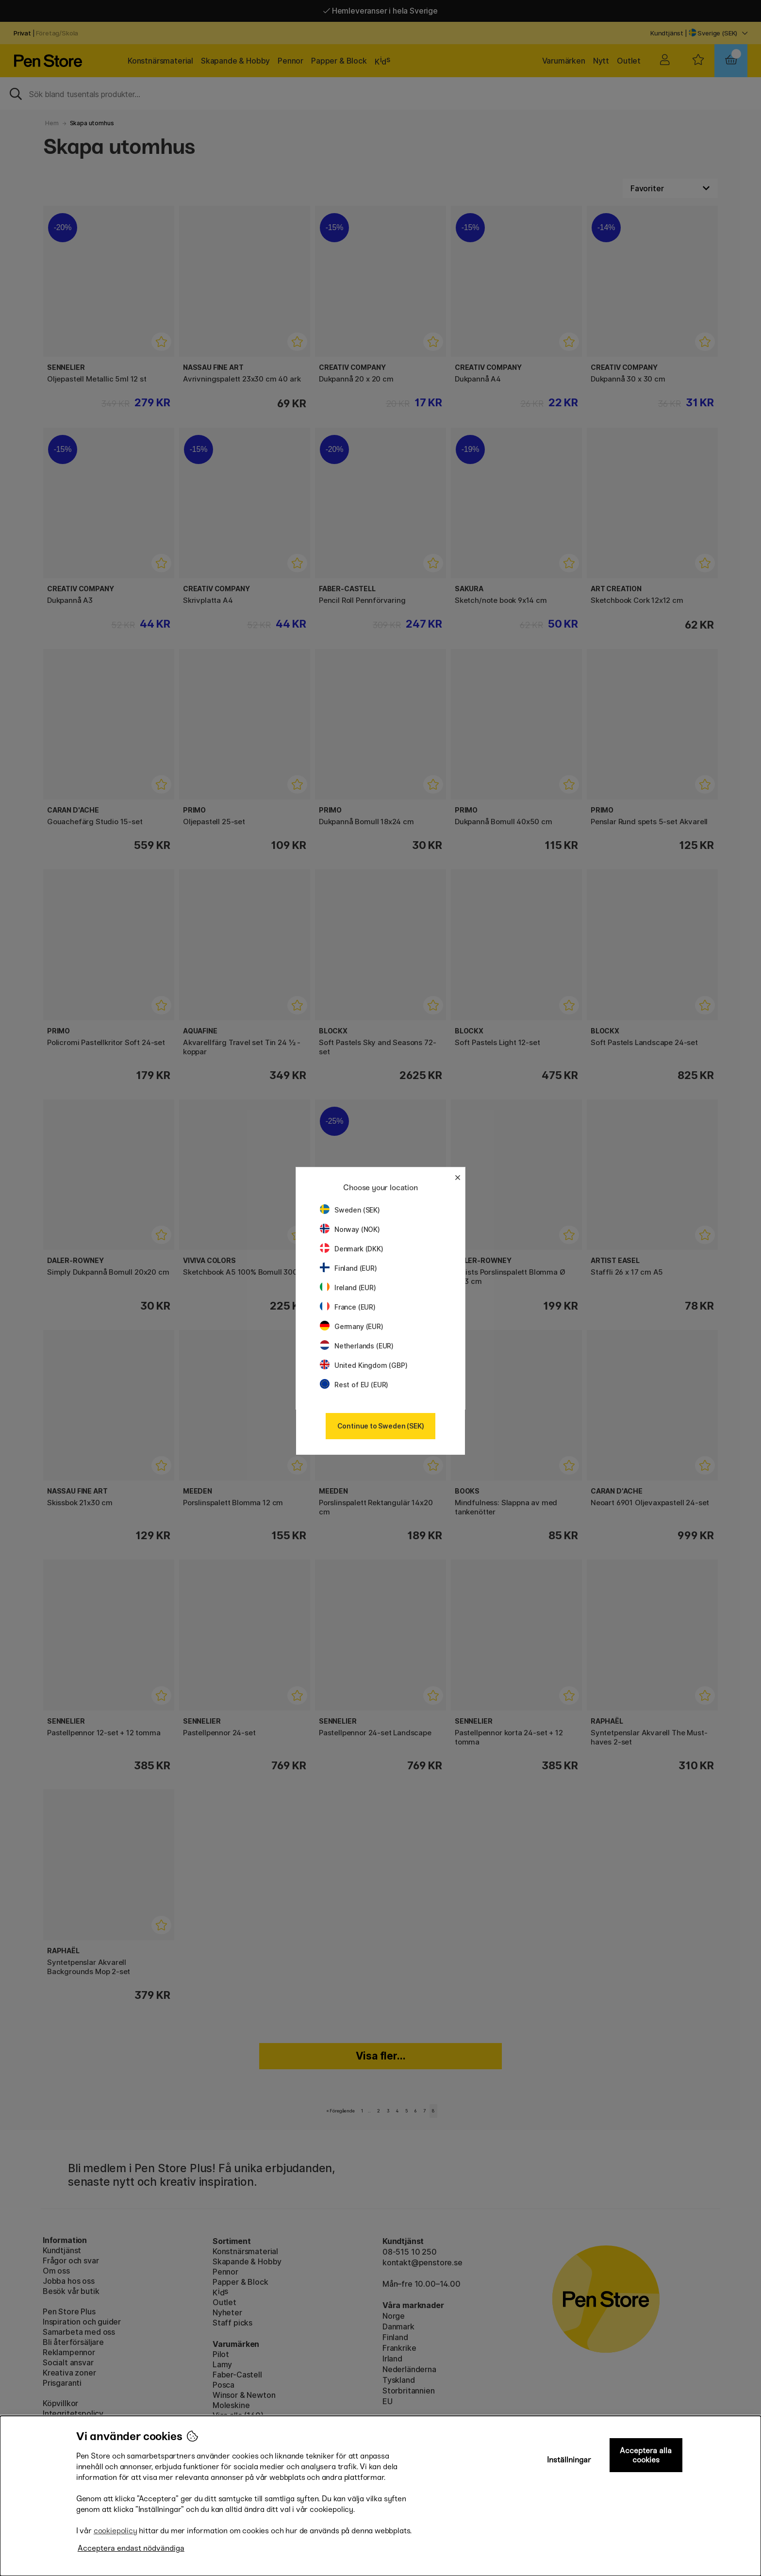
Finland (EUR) (348, 1268)
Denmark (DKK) (351, 1249)
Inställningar (569, 2459)
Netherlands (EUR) (357, 1346)
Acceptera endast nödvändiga (131, 2548)
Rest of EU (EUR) (354, 1384)
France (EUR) (348, 1307)
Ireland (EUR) (348, 1287)
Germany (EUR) (351, 1326)
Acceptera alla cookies (646, 2455)
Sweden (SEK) (350, 1210)
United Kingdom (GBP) (363, 1365)
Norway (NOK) (350, 1229)
